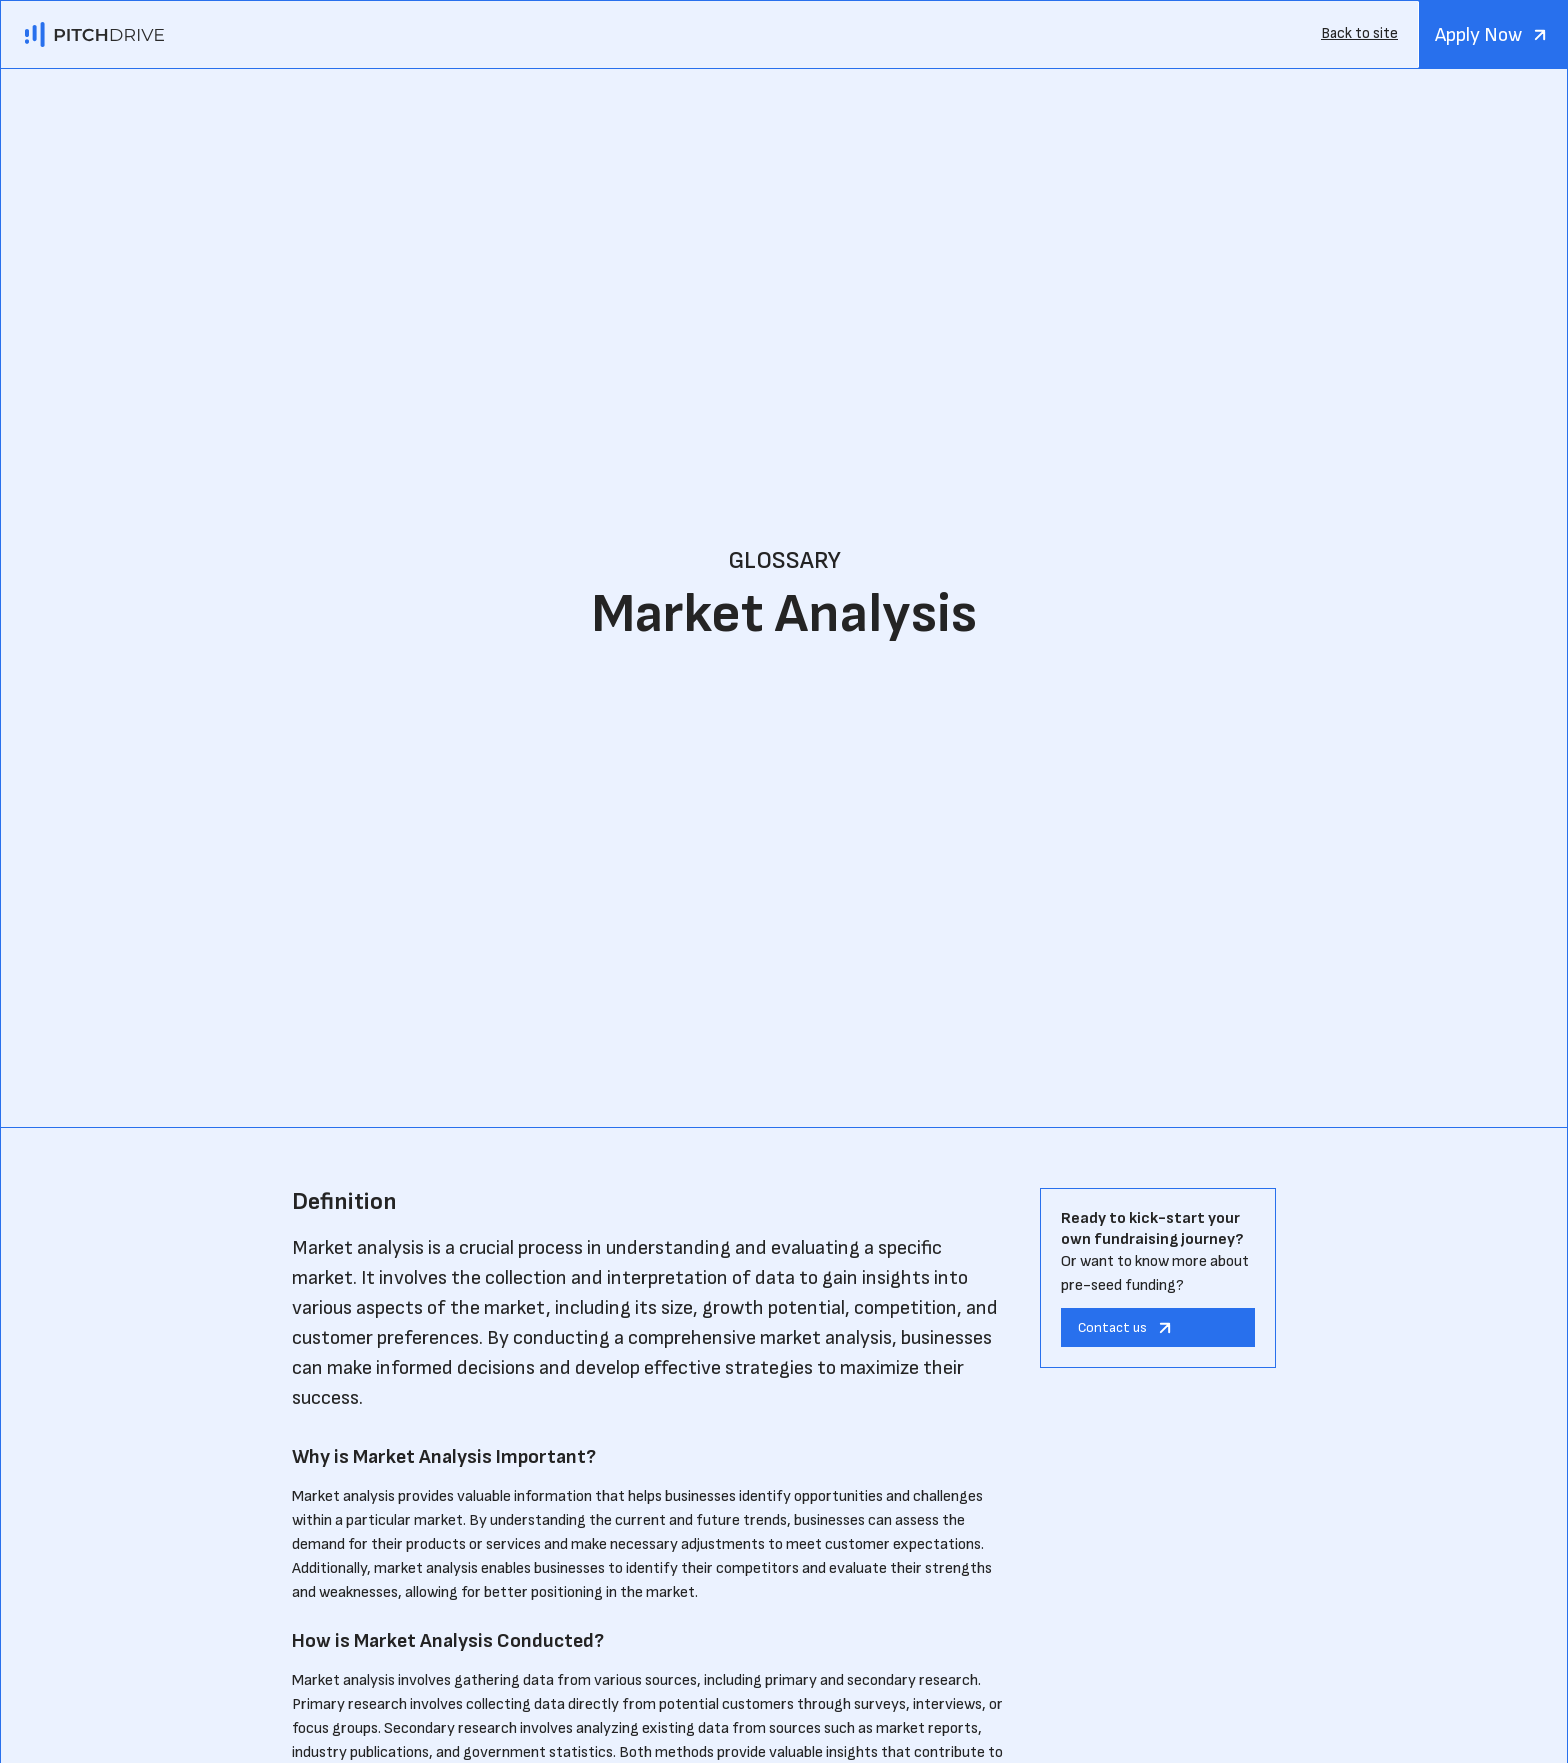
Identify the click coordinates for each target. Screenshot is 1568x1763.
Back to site (1359, 33)
